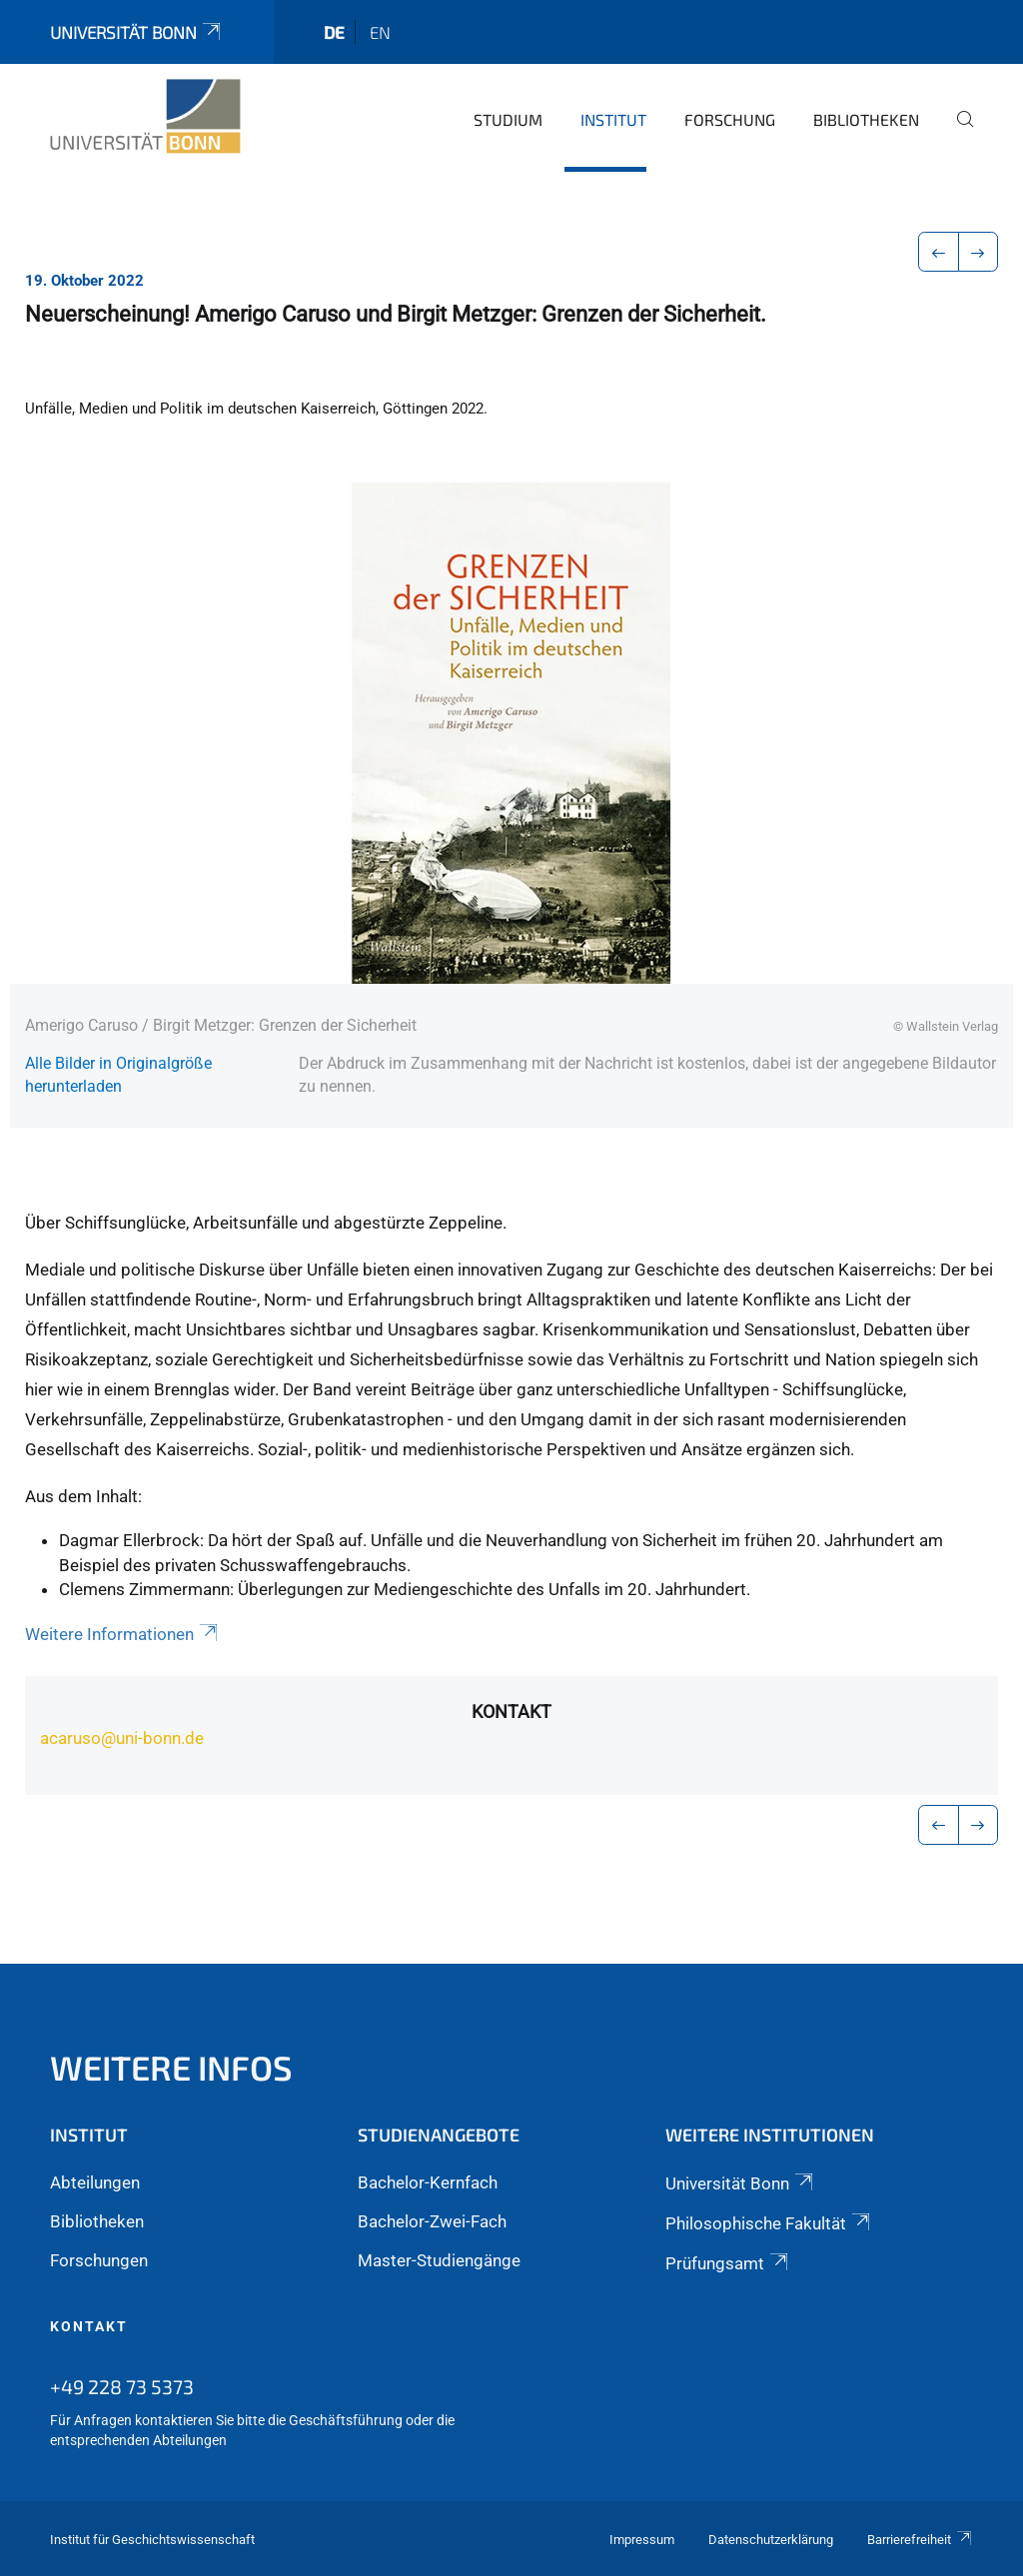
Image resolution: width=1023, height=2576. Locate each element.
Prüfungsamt (728, 2263)
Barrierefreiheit (920, 2539)
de (334, 32)
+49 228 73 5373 (122, 2386)
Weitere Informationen (123, 1634)
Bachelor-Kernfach (428, 2182)
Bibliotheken (866, 119)
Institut (613, 119)
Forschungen (99, 2260)
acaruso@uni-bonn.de (122, 1738)
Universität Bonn (137, 32)
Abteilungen (95, 2182)
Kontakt (511, 1711)
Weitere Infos (171, 2067)
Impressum (641, 2539)
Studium (508, 119)
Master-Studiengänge (439, 2260)
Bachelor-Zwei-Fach (432, 2221)
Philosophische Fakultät (769, 2223)
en (380, 32)
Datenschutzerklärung (770, 2539)
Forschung (729, 119)
